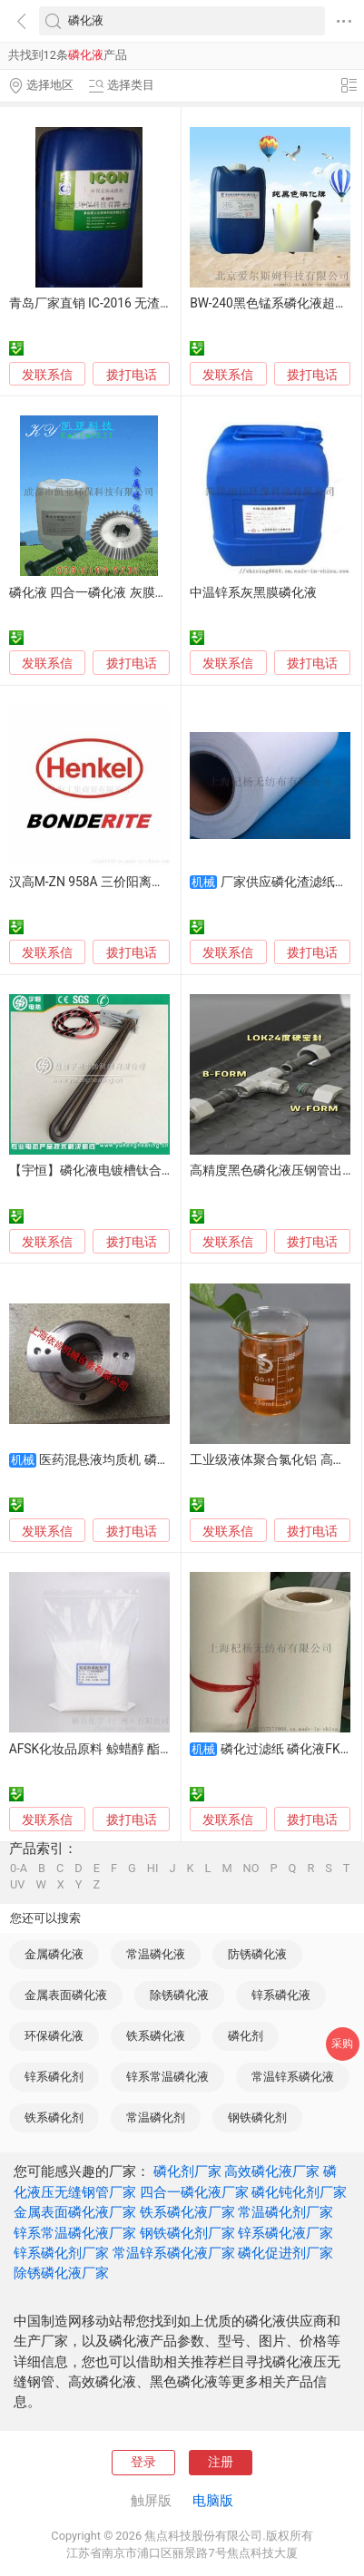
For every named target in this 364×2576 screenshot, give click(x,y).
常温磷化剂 (155, 2117)
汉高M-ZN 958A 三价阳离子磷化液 (105, 881)
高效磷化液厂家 (272, 2171)
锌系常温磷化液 (167, 2076)
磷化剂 (245, 2036)
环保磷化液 (54, 2036)
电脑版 (212, 2501)
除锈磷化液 (179, 1995)
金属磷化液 (54, 1954)
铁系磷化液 (155, 2036)
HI (153, 1869)
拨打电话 (131, 374)
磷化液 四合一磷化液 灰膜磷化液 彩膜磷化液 (134, 592)
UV (17, 1885)
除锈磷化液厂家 (61, 2273)
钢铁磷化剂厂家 (187, 2233)
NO (251, 1869)
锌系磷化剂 (54, 2076)
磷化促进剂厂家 (285, 2253)
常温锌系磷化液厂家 (174, 2253)
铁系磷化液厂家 (187, 2212)
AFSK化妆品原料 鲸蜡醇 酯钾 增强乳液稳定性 (137, 1749)
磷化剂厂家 (187, 2171)
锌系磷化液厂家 (285, 2233)
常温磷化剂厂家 (285, 2212)
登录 (143, 2461)
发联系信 (47, 374)
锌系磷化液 (280, 1995)
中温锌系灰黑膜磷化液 (253, 592)
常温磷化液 (155, 1954)
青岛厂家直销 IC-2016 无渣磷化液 (104, 303)
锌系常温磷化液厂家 (75, 2233)
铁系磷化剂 (54, 2117)
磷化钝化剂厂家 (299, 2192)
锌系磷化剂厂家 (61, 2253)
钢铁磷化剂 (257, 2117)
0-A (18, 1869)
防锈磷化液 (257, 1954)
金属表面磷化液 (66, 1995)
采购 (342, 2043)
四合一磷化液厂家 (194, 2192)
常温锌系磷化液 (292, 2076)
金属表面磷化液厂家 (75, 2212)
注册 (220, 2461)
